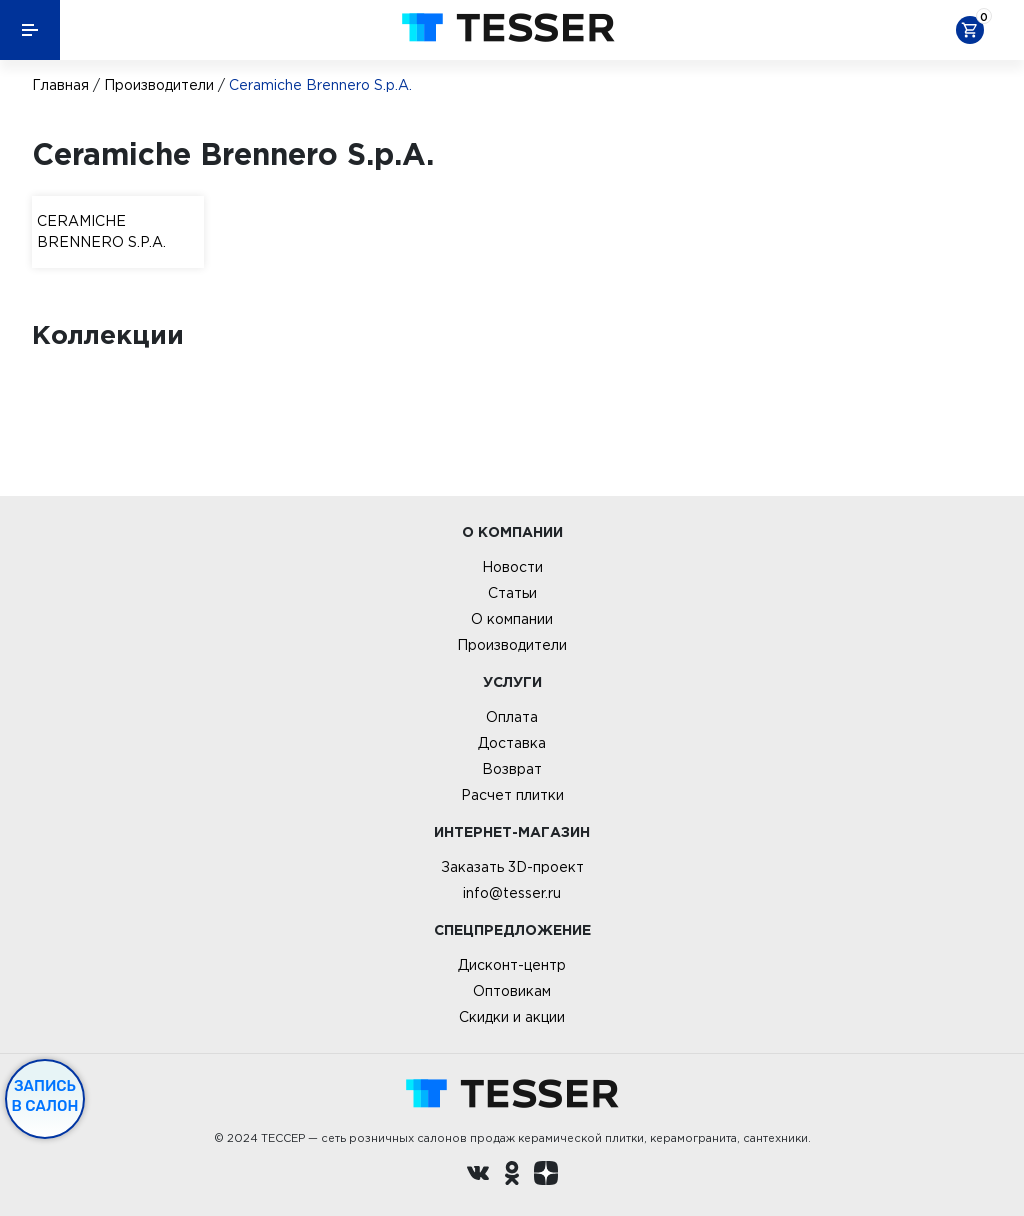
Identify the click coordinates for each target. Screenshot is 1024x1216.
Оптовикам (512, 991)
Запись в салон (45, 1096)
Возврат (512, 769)
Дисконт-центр (512, 965)
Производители (159, 85)
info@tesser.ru (512, 893)
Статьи (512, 593)
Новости (512, 567)
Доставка (512, 743)
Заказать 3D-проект (512, 867)
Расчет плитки (512, 795)
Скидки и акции (512, 1017)
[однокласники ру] (512, 1176)
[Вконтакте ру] (478, 1176)
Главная (60, 85)
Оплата (512, 717)
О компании (512, 619)
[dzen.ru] (546, 1176)
